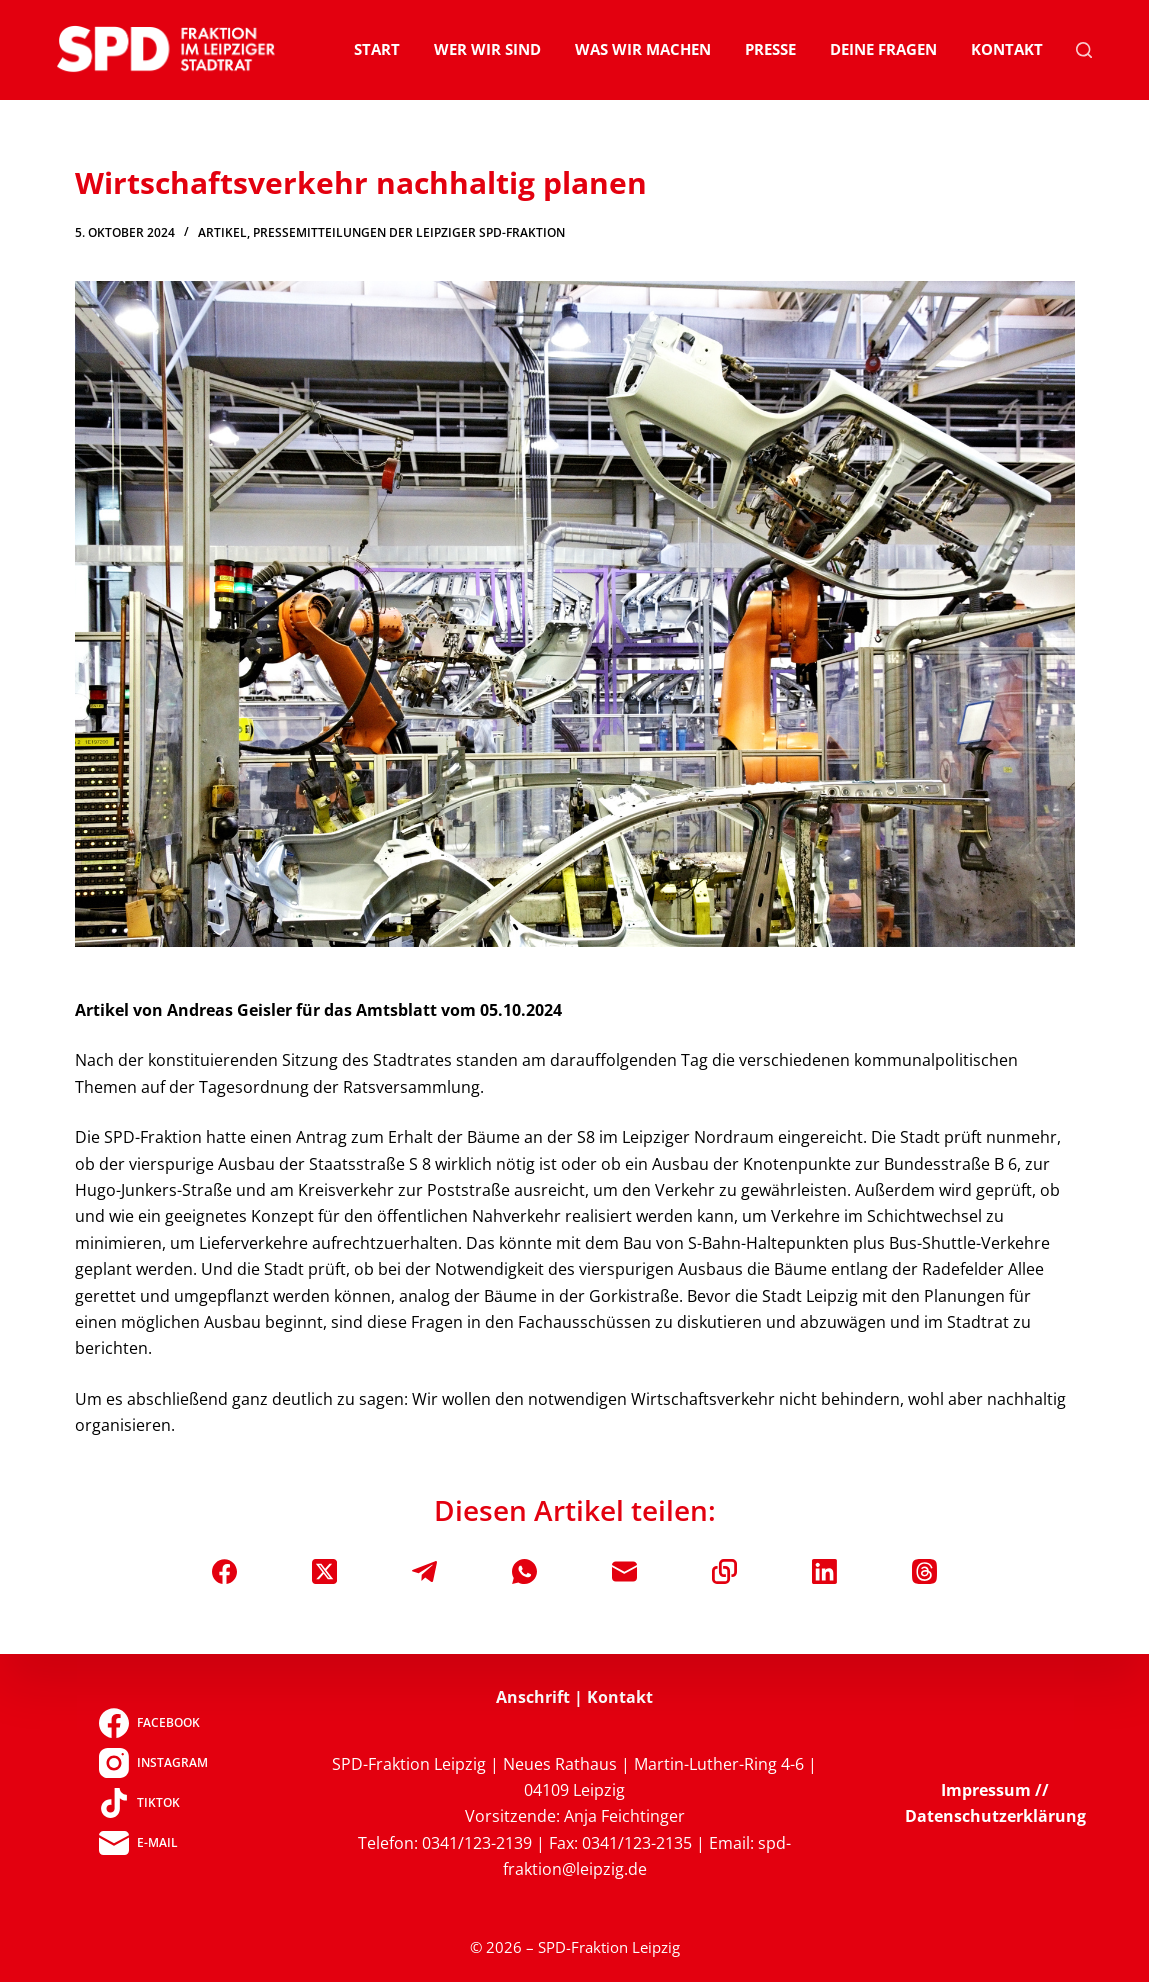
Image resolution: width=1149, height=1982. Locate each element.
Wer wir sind (487, 49)
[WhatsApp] (524, 1571)
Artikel (222, 232)
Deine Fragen (883, 49)
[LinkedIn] (824, 1571)
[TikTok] (153, 1803)
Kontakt (1007, 49)
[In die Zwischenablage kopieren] (724, 1571)
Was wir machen (643, 49)
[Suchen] (1084, 50)
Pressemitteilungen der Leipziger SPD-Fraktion (409, 232)
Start (377, 49)
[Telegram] (424, 1571)
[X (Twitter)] (324, 1571)
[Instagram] (153, 1763)
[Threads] (924, 1571)
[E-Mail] (624, 1571)
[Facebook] (224, 1571)
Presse (770, 49)
